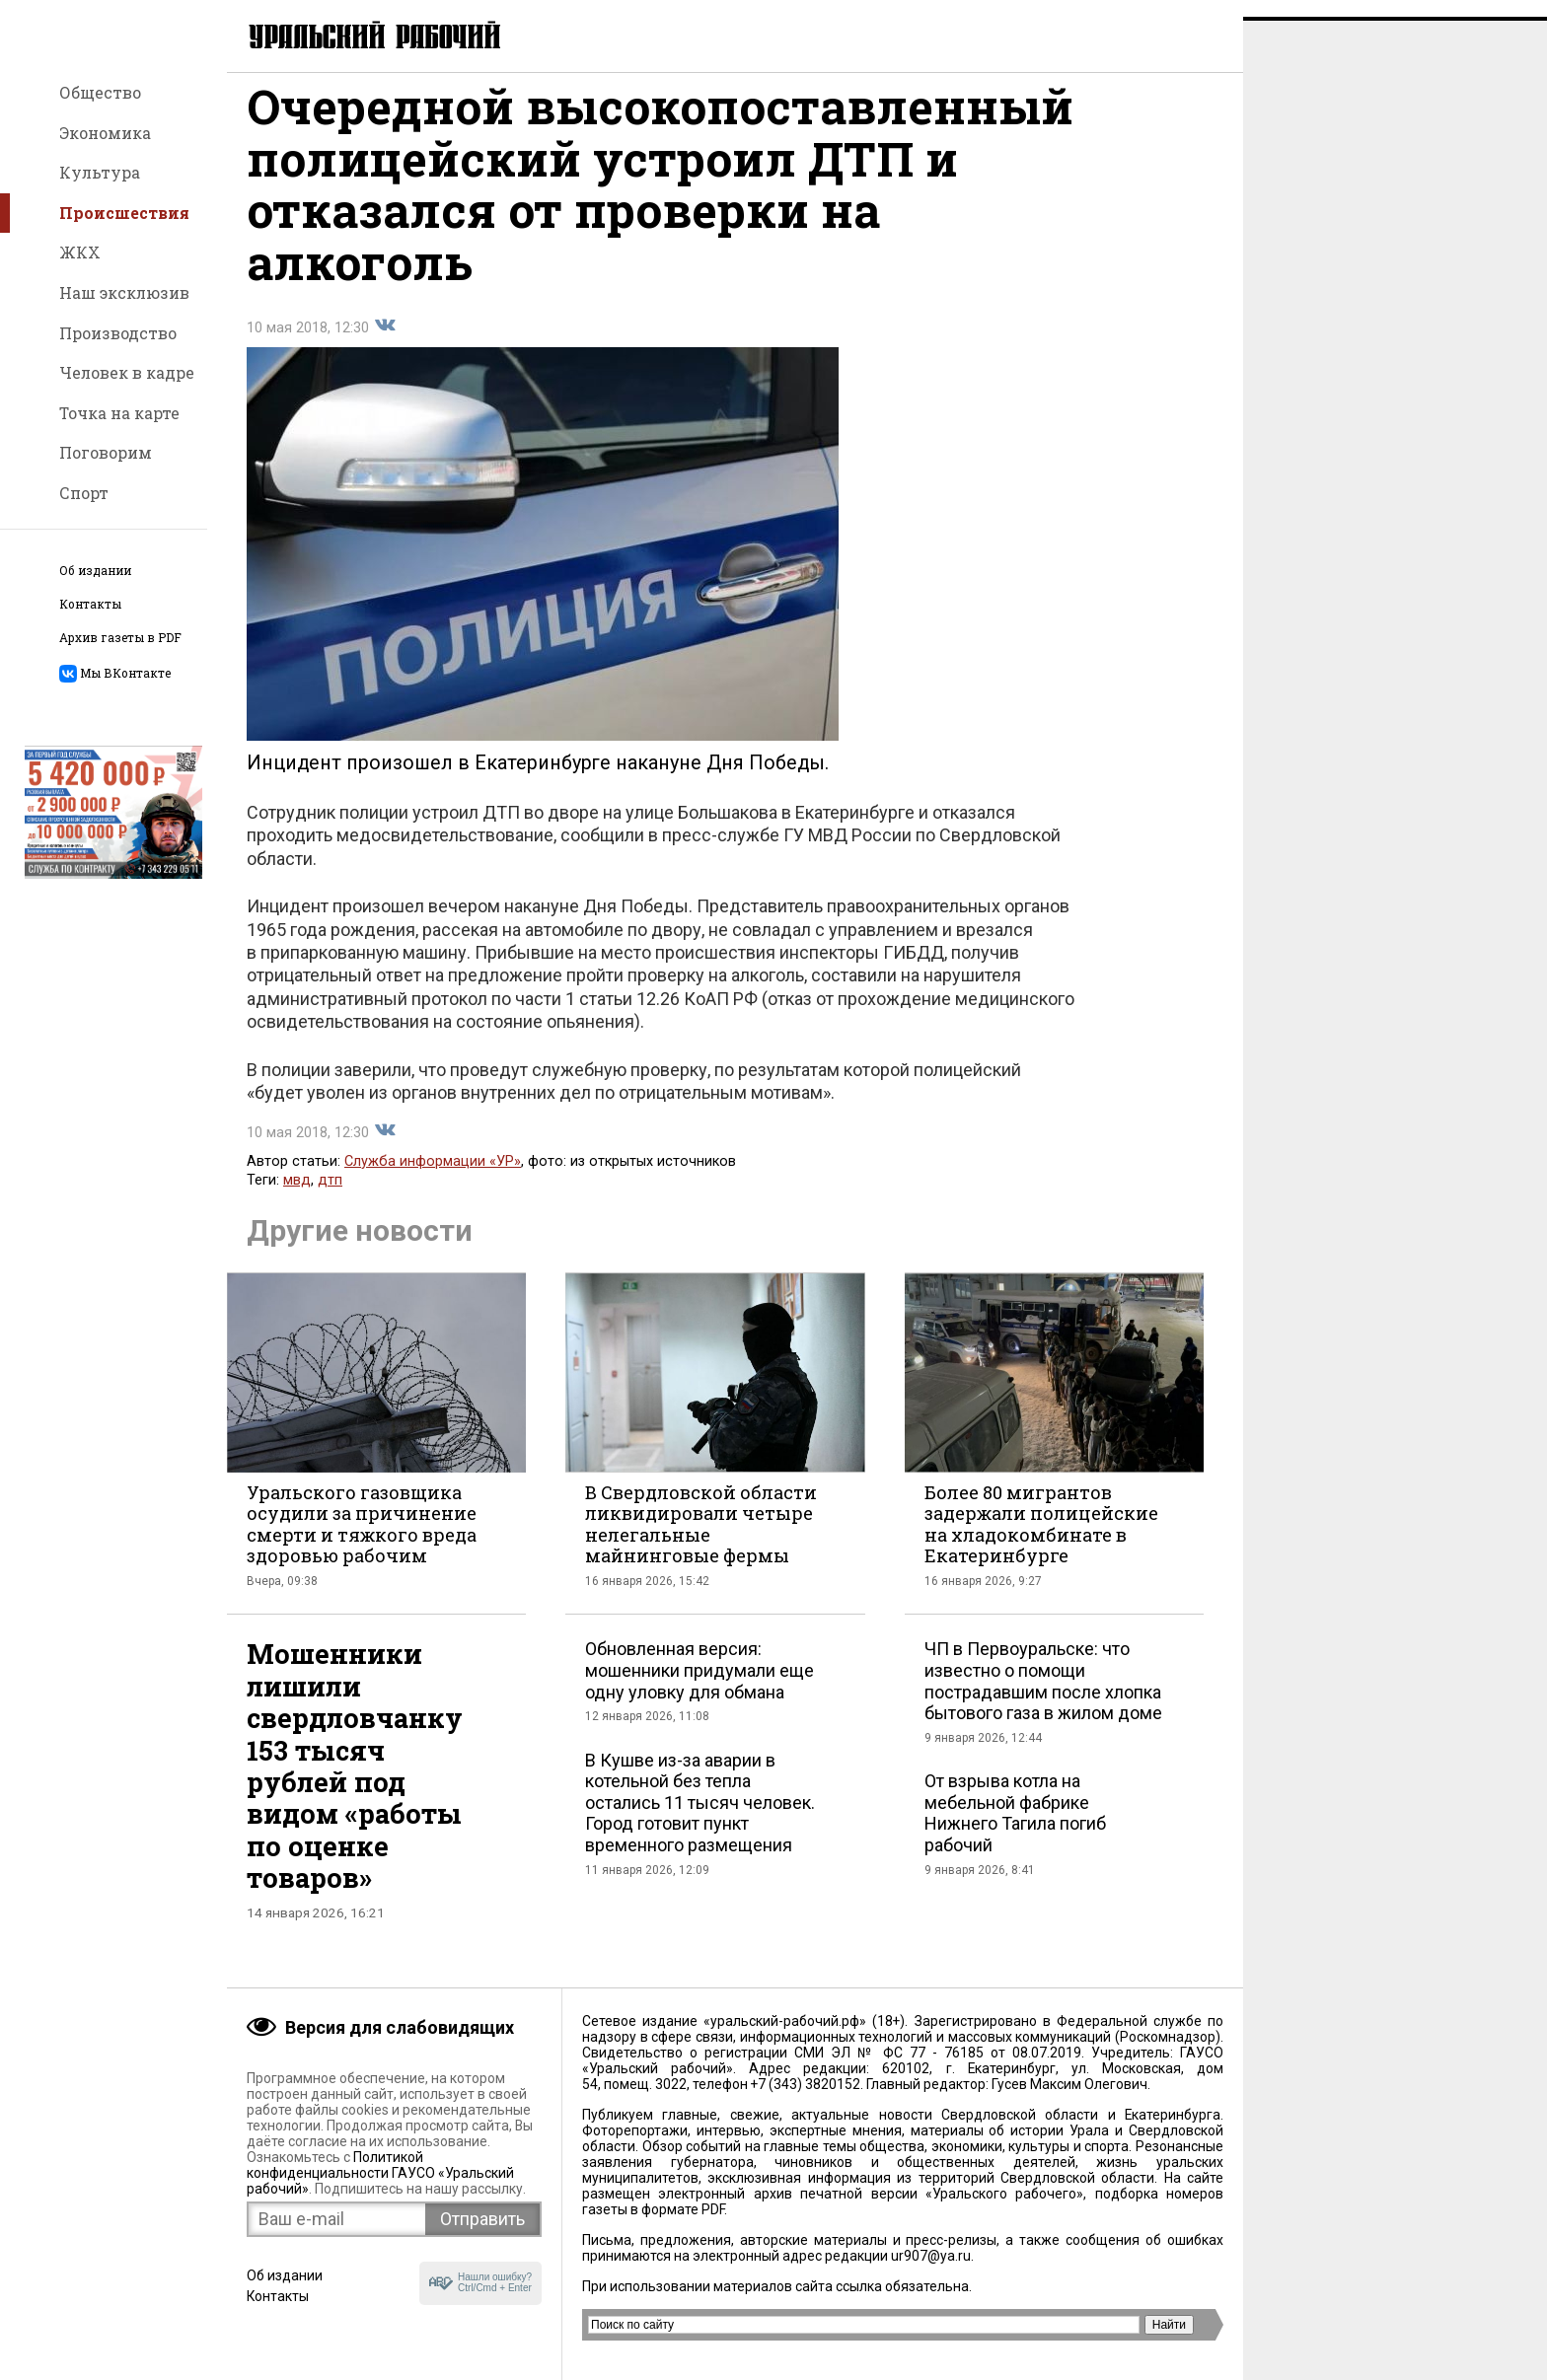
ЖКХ (80, 252)
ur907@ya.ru (931, 2256)
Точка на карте (119, 412)
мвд (297, 1197)
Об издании (95, 570)
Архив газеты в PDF (120, 637)
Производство (118, 333)
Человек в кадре (126, 372)
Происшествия (124, 212)
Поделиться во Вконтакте (385, 342)
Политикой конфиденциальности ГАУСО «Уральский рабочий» (380, 2173)
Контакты (90, 604)
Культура (99, 172)
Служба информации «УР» (432, 1178)
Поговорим (105, 452)
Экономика (105, 132)
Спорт (84, 492)
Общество (100, 92)
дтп (330, 1197)
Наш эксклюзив (124, 292)
